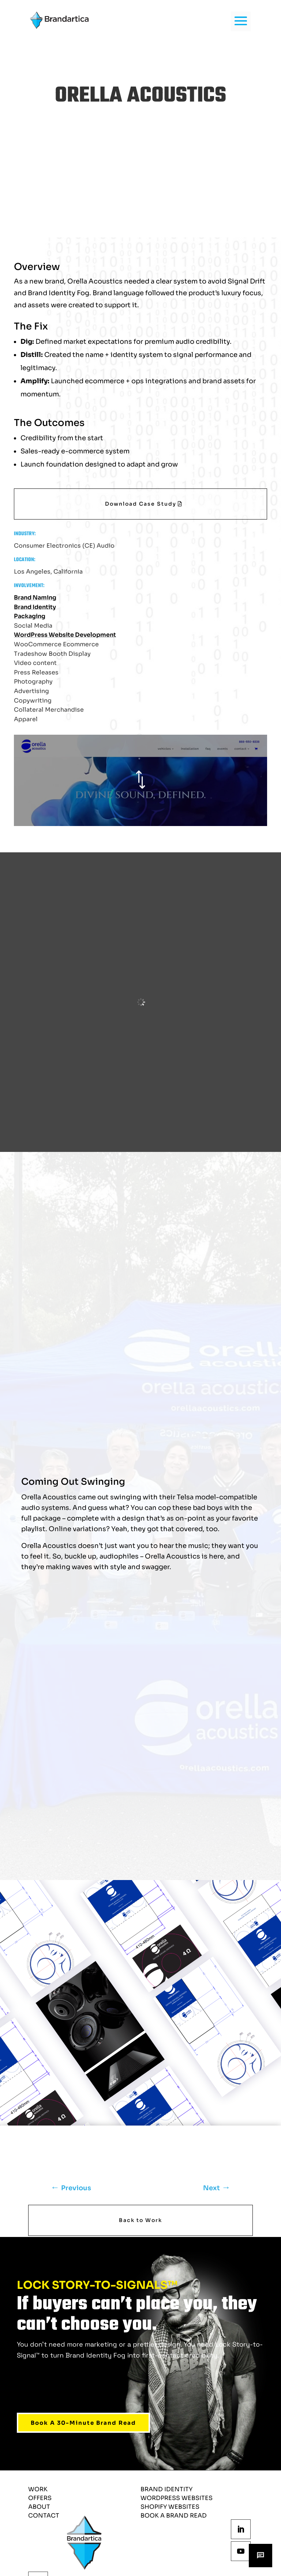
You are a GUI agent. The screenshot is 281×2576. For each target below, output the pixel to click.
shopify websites (169, 2507)
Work (38, 2489)
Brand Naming (35, 597)
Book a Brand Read (173, 2515)
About (39, 2507)
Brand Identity (35, 607)
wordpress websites (176, 2498)
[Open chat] (260, 2555)
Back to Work (140, 2220)
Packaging (29, 616)
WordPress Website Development (65, 635)
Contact (43, 2515)
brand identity (166, 2489)
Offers (40, 2498)
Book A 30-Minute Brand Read (83, 2422)
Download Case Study (140, 504)
